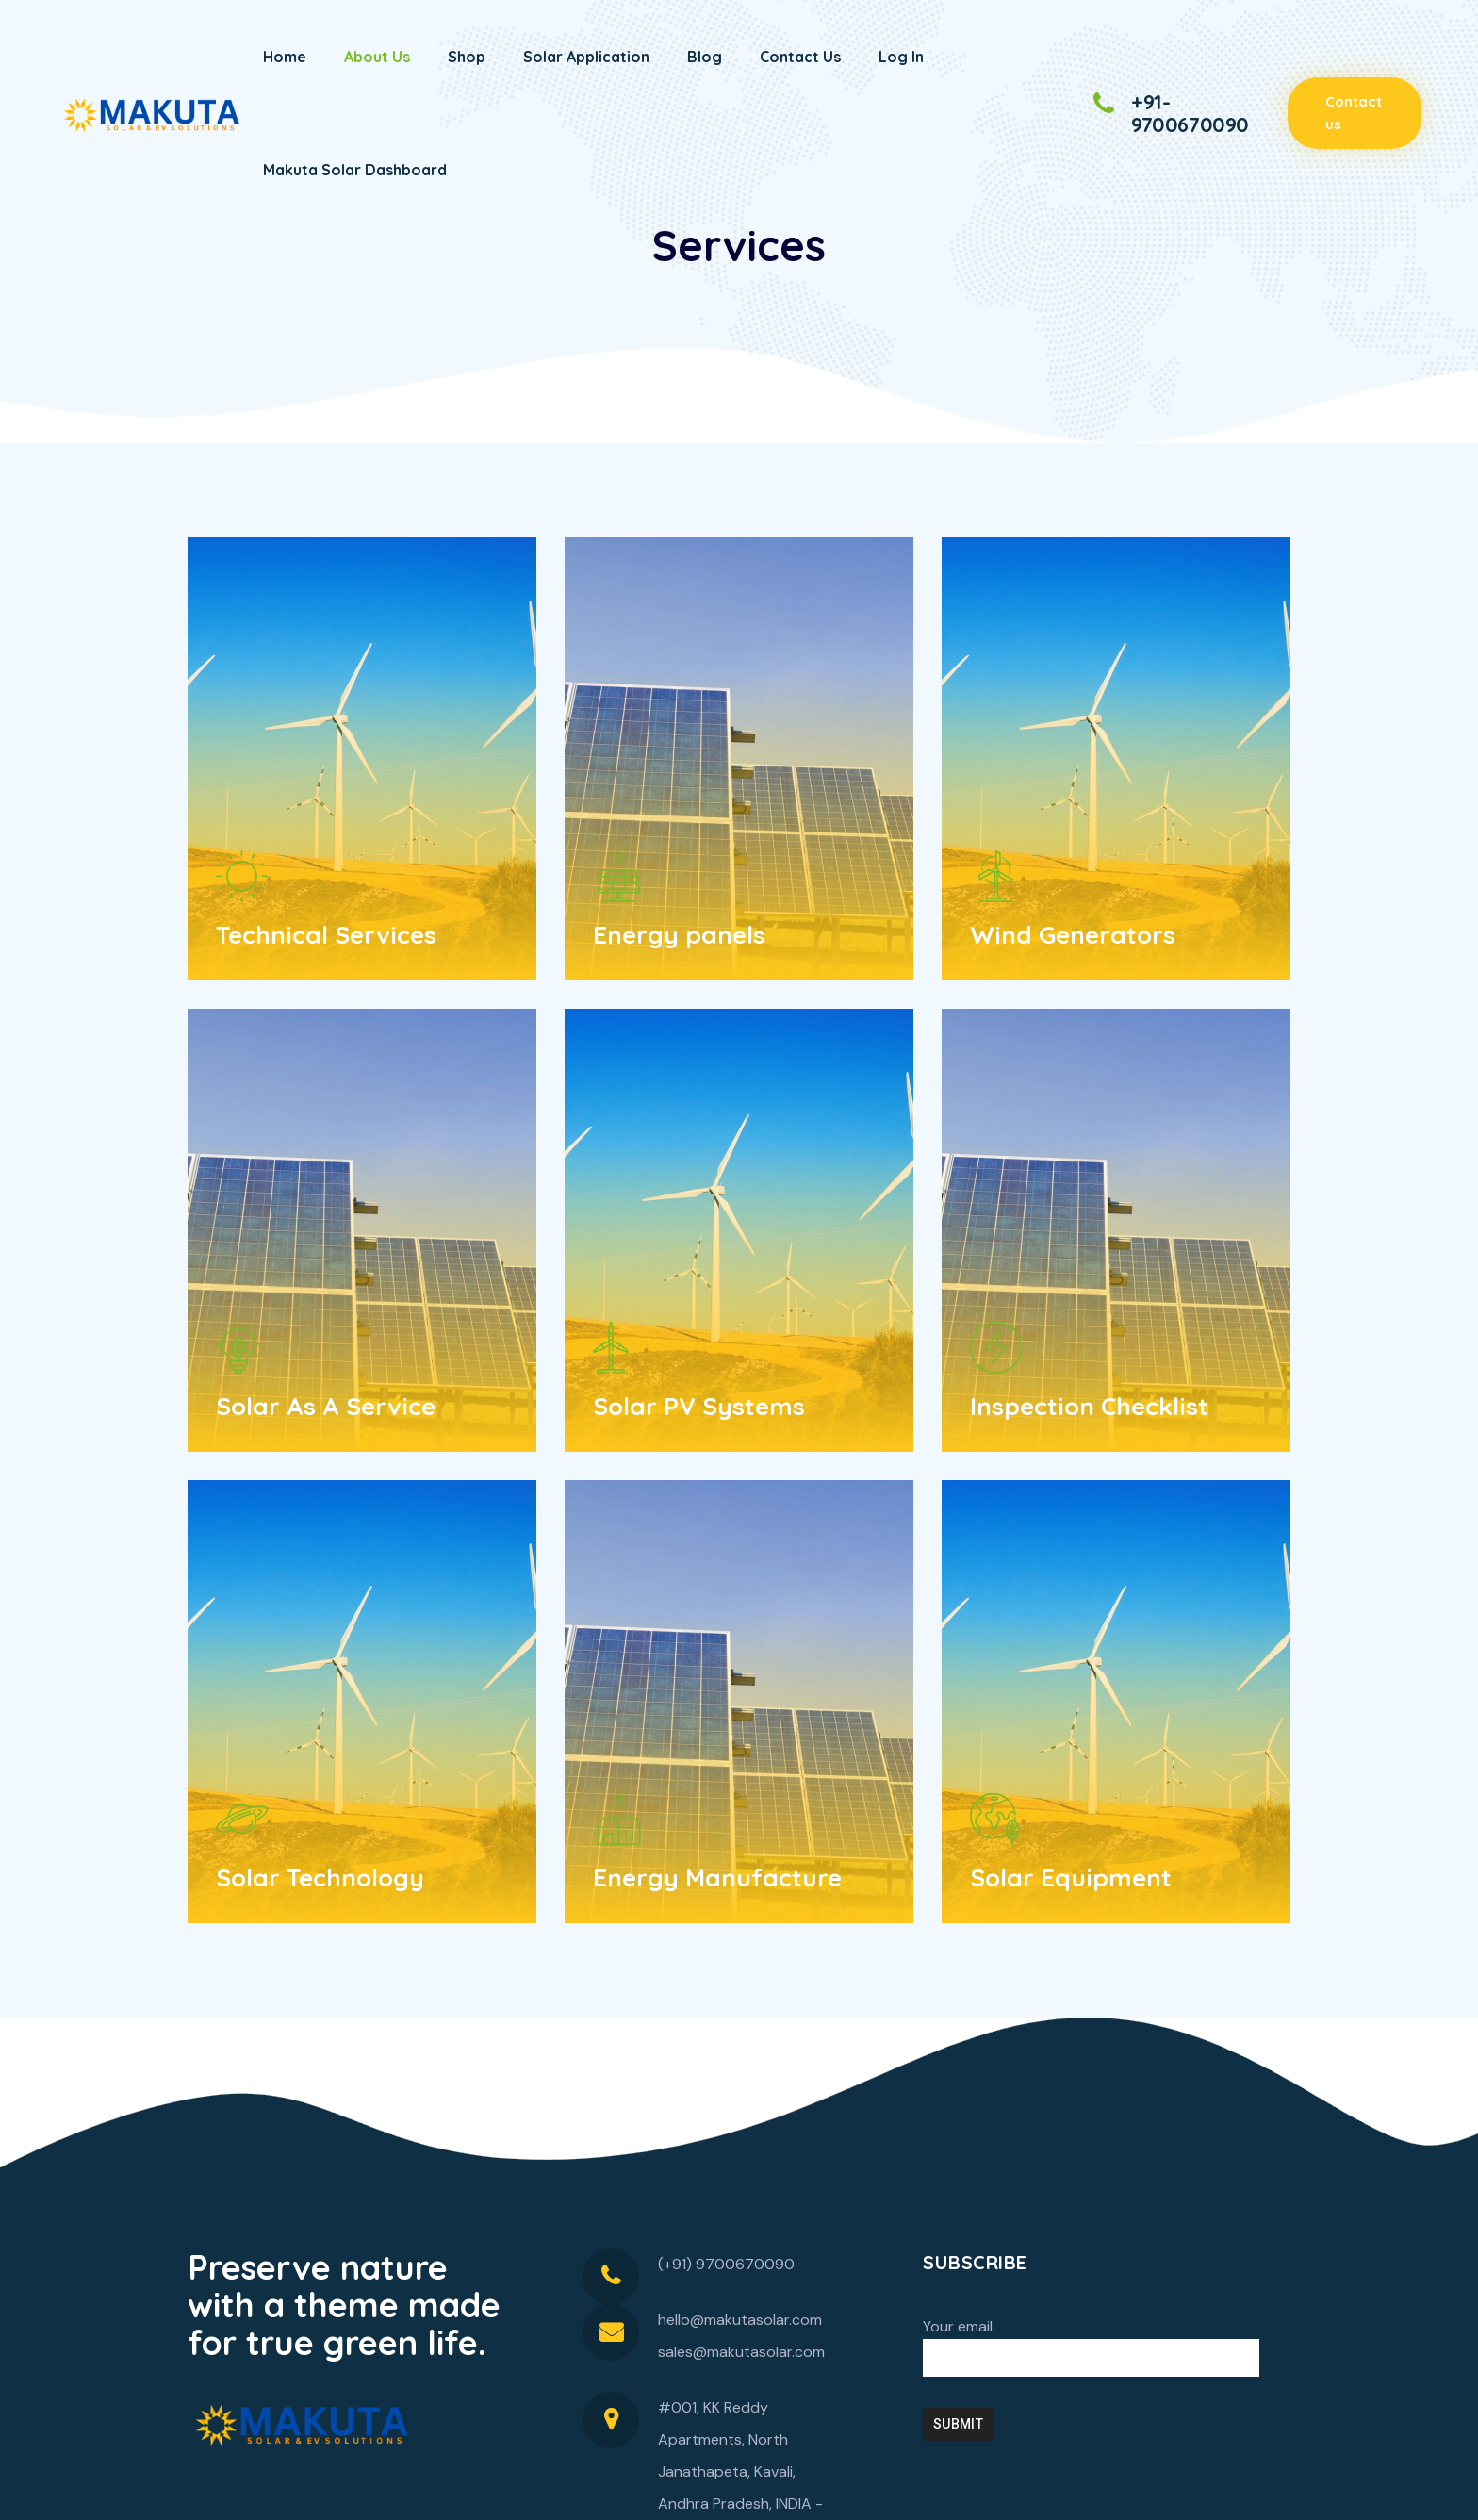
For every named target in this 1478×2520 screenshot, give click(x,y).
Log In (901, 56)
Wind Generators (1072, 934)
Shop (466, 56)
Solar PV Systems (699, 1406)
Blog (704, 56)
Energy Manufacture (717, 1877)
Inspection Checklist (1089, 1406)
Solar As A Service (325, 1406)
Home (284, 56)
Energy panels (679, 934)
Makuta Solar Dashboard (355, 169)
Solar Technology (320, 1877)
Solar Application (586, 56)
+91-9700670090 (1190, 113)
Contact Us (800, 56)
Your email (1091, 2346)
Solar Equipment (1071, 1877)
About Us (377, 56)
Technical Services (326, 934)
